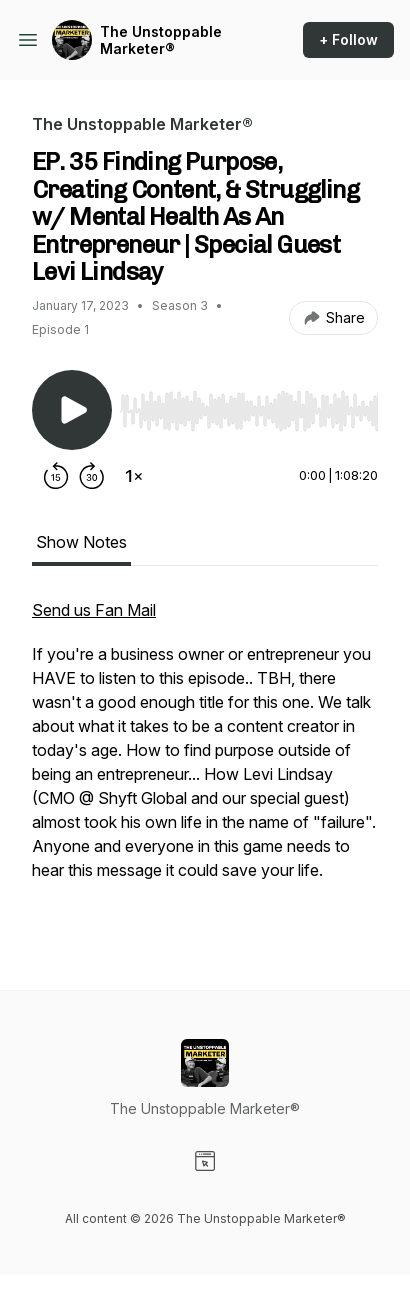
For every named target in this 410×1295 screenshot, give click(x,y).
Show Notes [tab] (81, 542)
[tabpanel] (205, 762)
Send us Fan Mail (94, 610)
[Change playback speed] (134, 476)
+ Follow (348, 39)
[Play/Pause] (72, 410)
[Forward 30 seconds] (92, 476)
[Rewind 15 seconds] (56, 476)
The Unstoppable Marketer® (161, 40)
